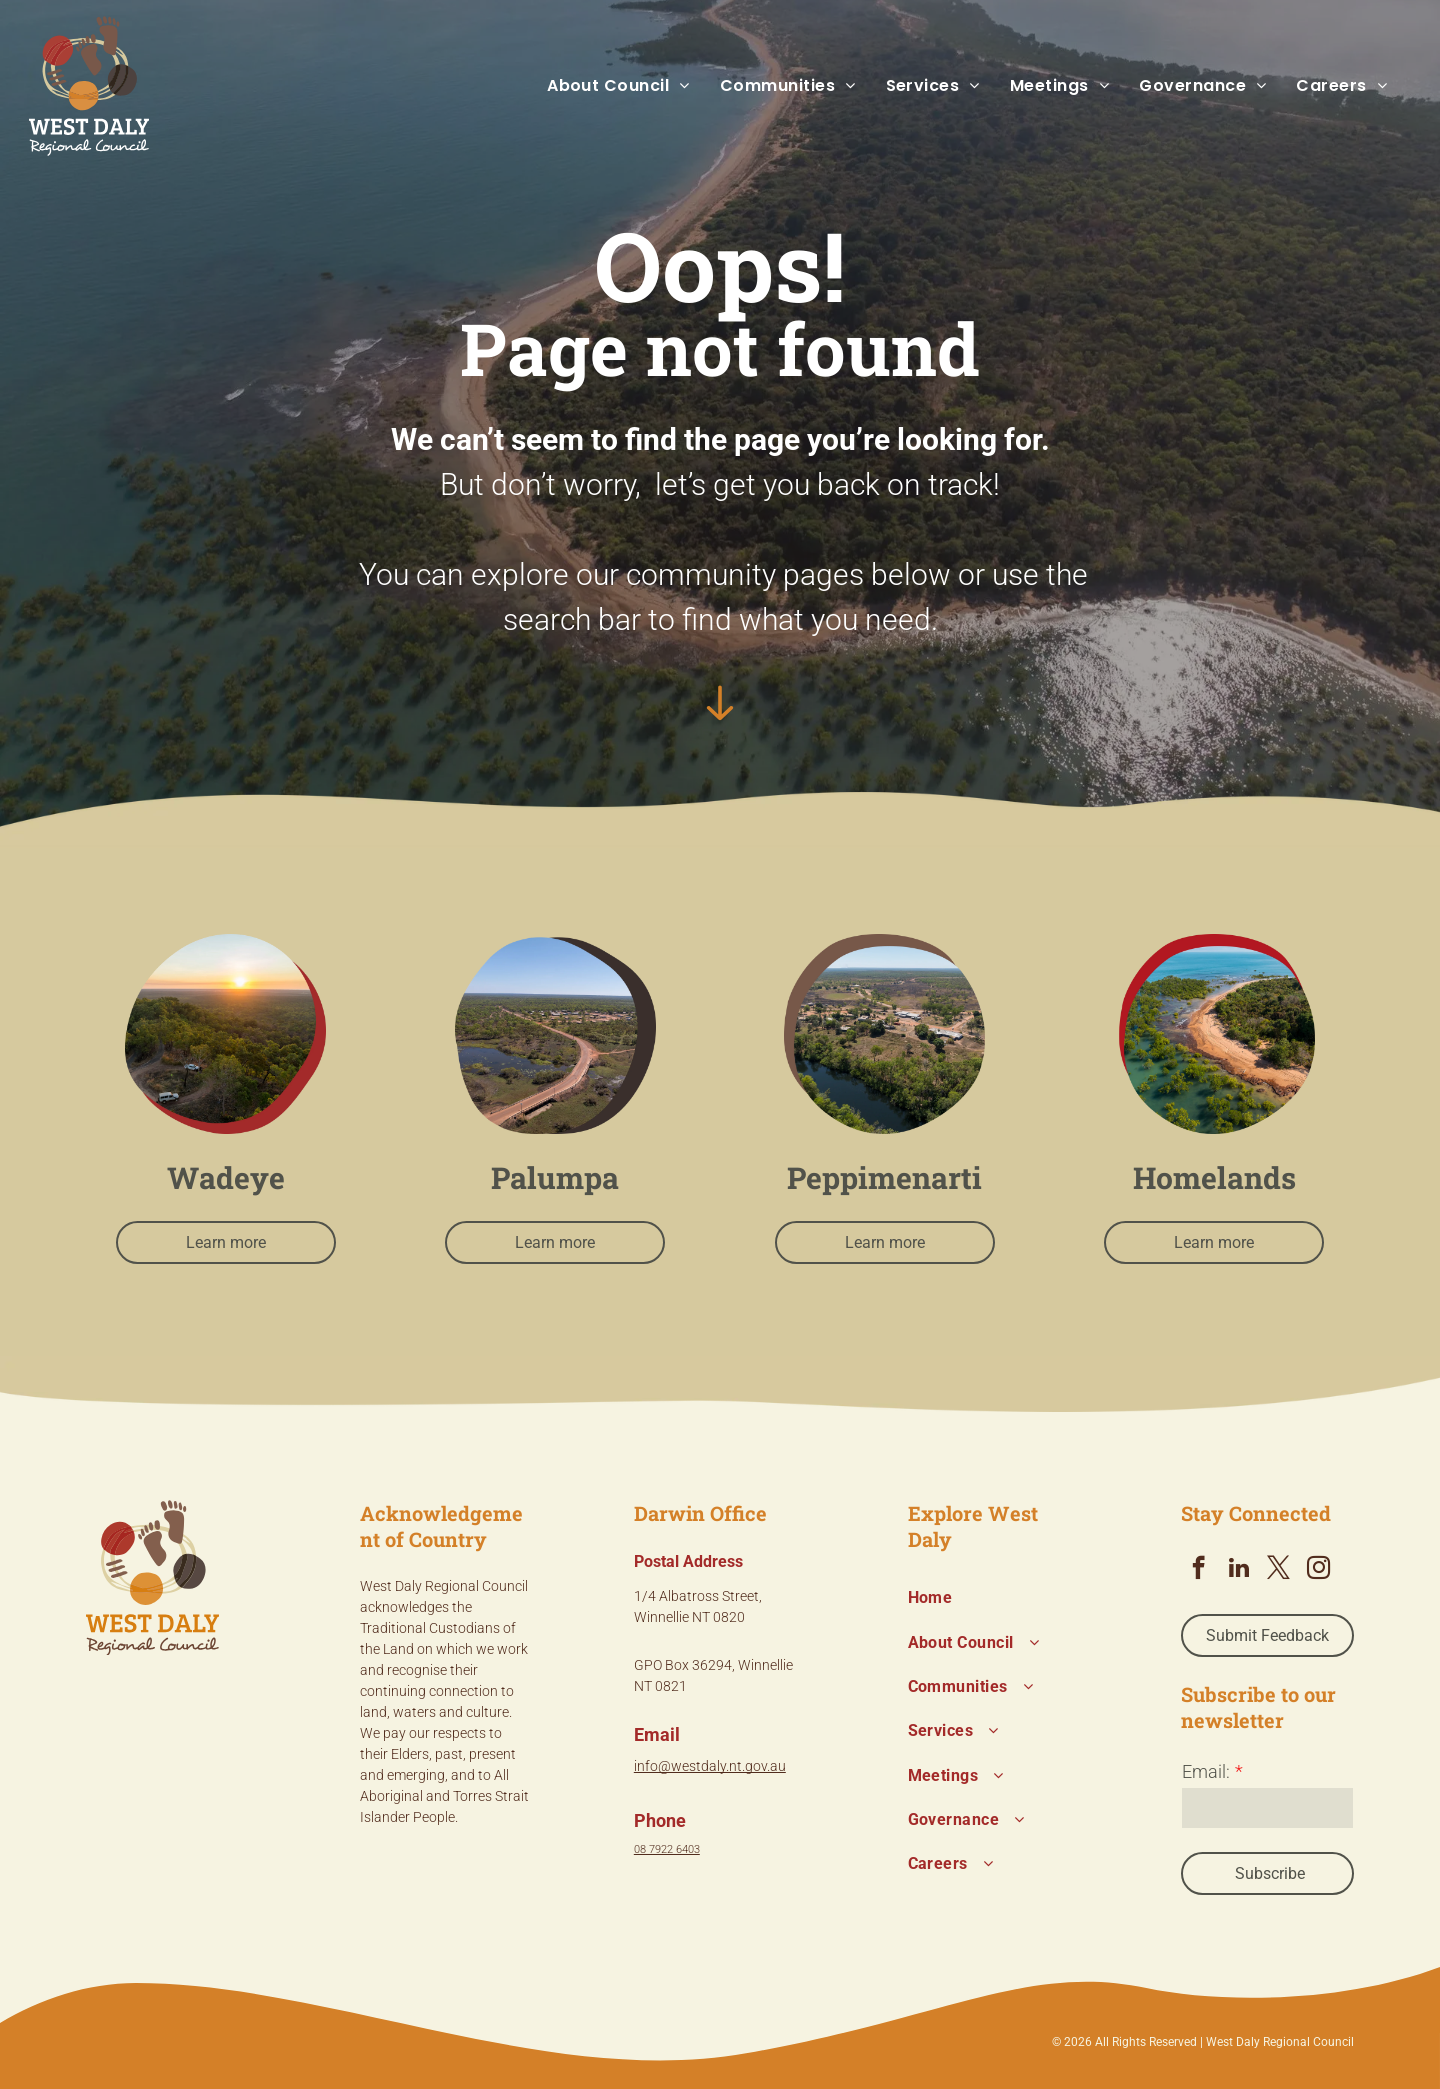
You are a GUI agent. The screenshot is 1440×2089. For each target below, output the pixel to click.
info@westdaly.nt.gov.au (710, 1766)
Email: (1206, 1771)
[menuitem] (603, 86)
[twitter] (1278, 1570)
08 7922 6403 (667, 1849)
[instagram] (1318, 1570)
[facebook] (1198, 1570)
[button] (603, 86)
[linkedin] (1238, 1570)
